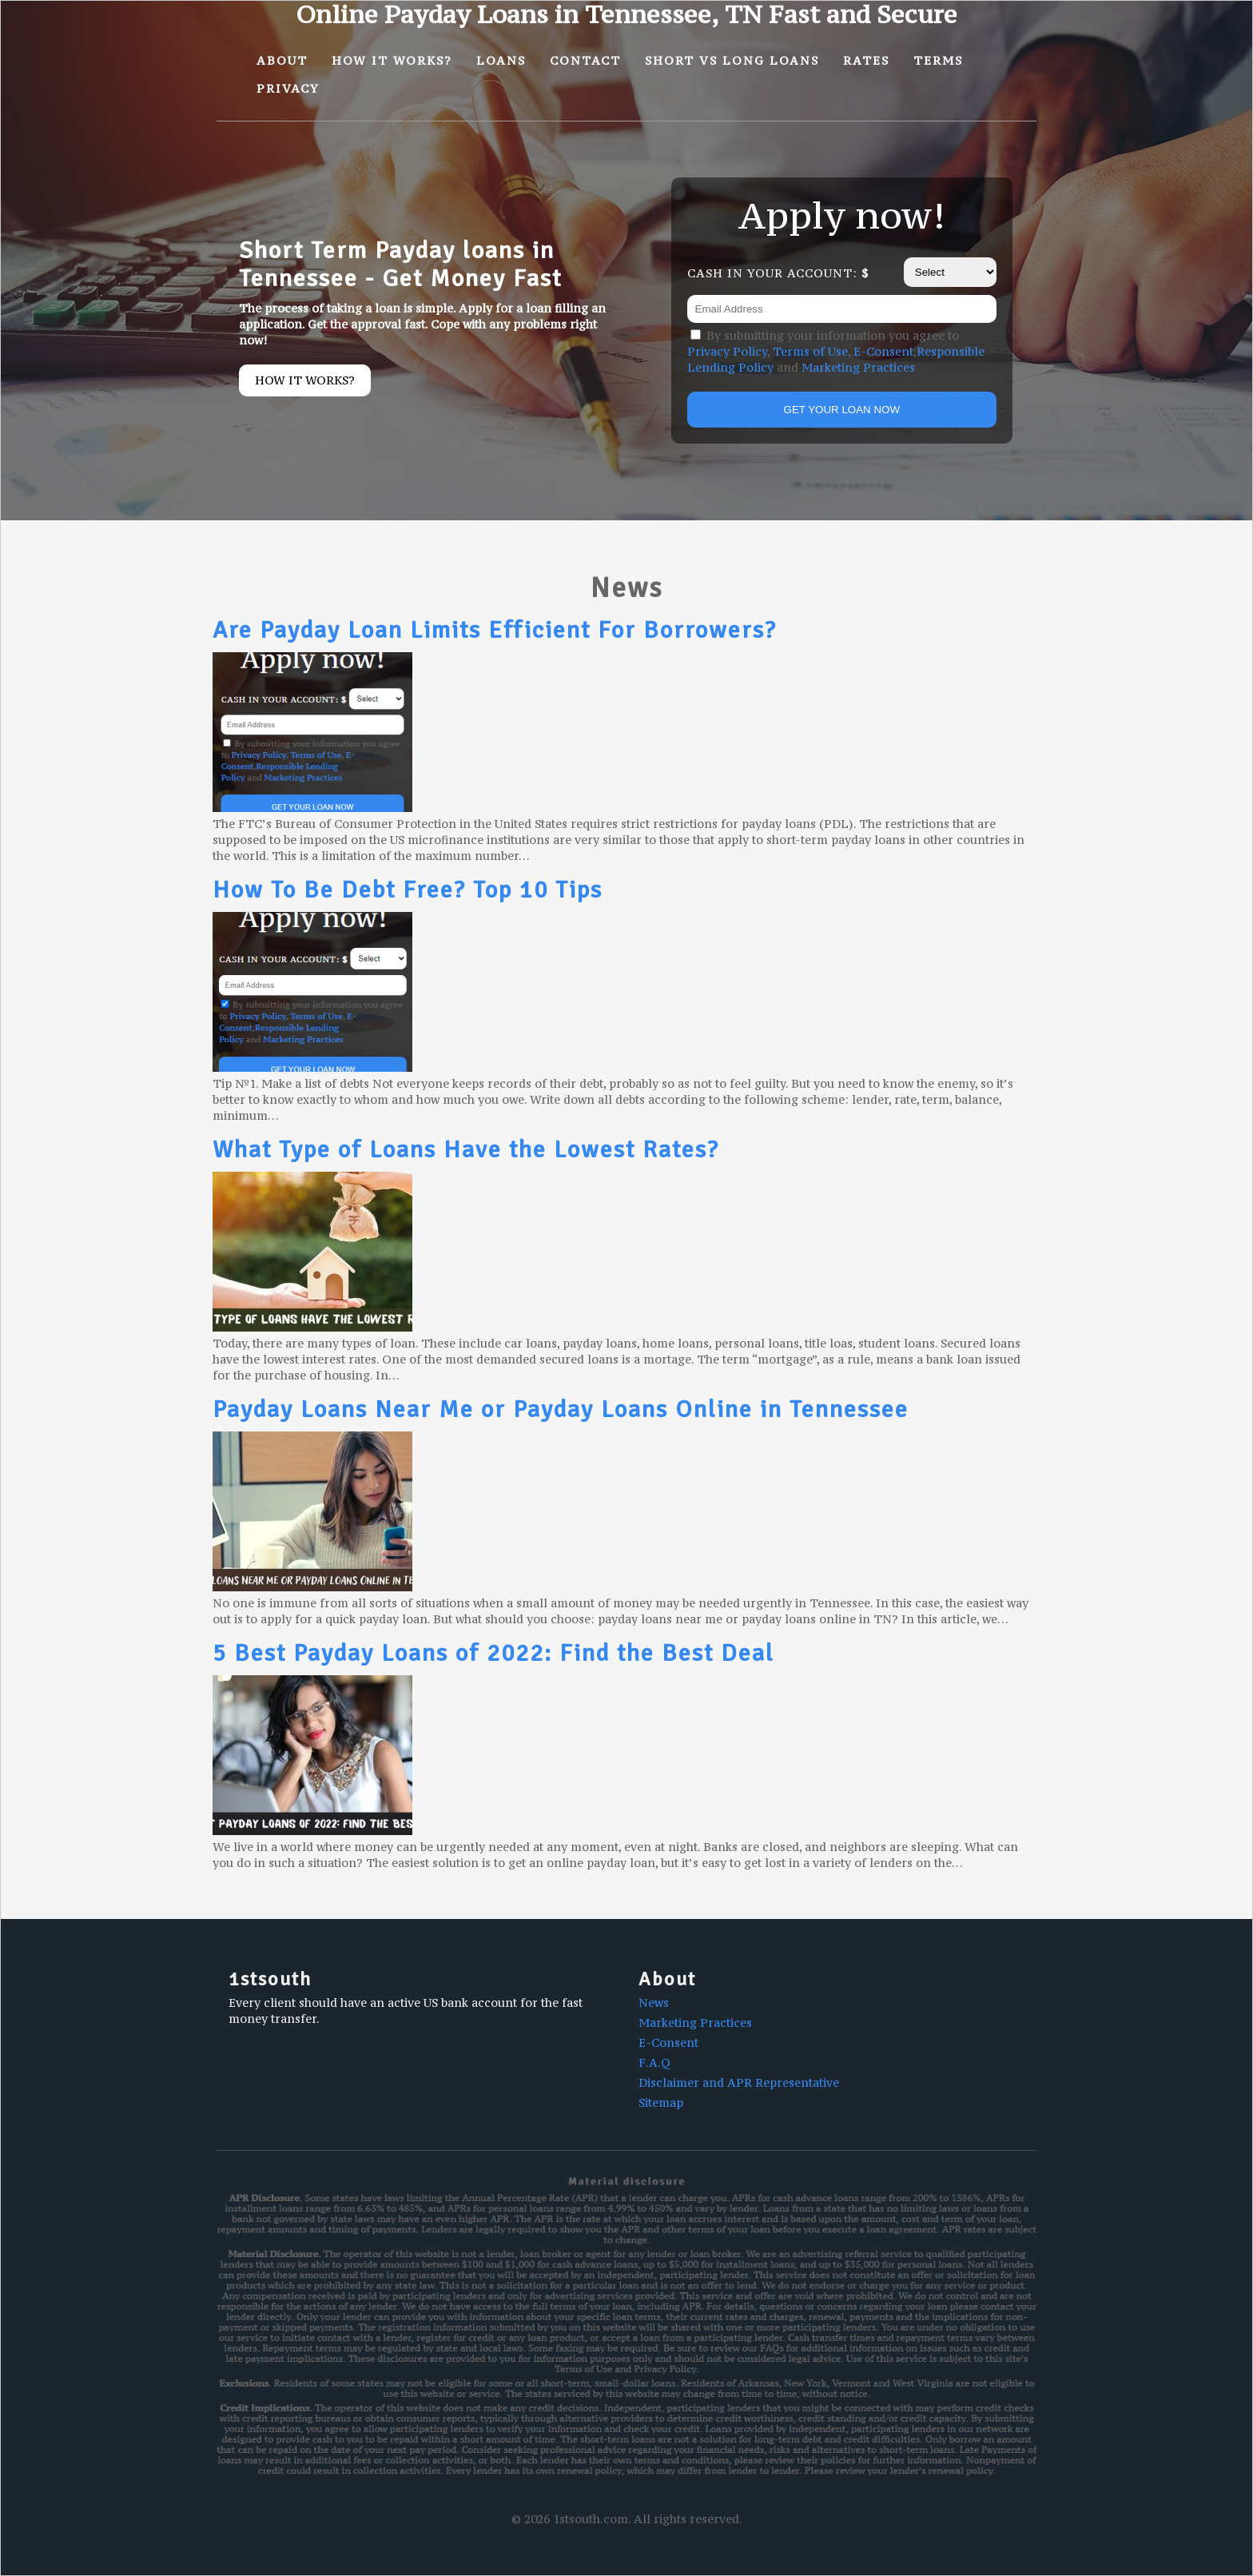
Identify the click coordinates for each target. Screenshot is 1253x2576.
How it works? (305, 380)
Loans (501, 60)
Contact (585, 60)
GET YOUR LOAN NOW (842, 410)
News (653, 2002)
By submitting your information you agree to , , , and (836, 351)
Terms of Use (810, 351)
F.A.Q (654, 2062)
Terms (938, 60)
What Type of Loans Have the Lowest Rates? (466, 1150)
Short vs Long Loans (732, 60)
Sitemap (660, 2102)
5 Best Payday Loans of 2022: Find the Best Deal (493, 1653)
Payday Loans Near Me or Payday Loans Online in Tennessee (561, 1409)
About (282, 60)
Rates (866, 60)
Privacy (288, 88)
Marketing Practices (858, 367)
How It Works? (392, 60)
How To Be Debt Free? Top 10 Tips (408, 890)
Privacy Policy (727, 351)
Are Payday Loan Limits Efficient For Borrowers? (495, 630)
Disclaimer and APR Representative (738, 2082)
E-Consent (883, 351)
